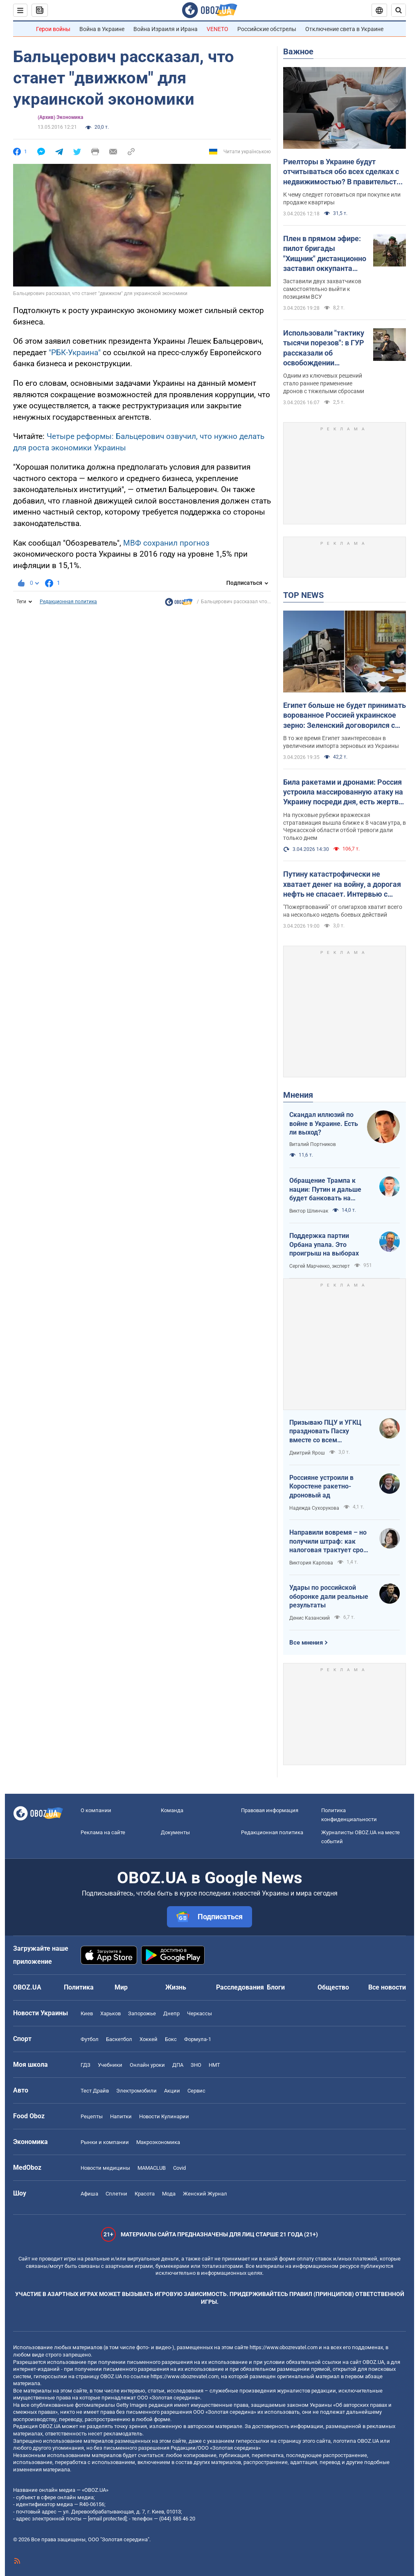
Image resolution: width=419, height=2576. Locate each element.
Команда (172, 1810)
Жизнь (175, 1987)
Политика (79, 1987)
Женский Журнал (205, 2194)
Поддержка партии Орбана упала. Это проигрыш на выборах (324, 1244)
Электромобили (136, 2091)
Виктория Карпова (311, 1563)
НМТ (214, 2065)
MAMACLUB (151, 2168)
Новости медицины (105, 2168)
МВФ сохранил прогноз (166, 543)
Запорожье (142, 2013)
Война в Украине (101, 29)
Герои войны (53, 29)
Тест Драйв (95, 2091)
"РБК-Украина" (75, 352)
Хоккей (149, 2039)
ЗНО (196, 2065)
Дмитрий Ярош (307, 1453)
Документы (175, 1832)
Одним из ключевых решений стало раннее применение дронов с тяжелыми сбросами (323, 383)
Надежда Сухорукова (314, 1508)
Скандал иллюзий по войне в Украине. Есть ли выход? (323, 1123)
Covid (179, 2168)
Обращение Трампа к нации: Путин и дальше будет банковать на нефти (325, 1190)
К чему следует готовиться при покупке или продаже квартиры (342, 198)
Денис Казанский (309, 1618)
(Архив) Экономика (60, 117)
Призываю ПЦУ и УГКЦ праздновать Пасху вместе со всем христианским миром (325, 1432)
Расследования (240, 1987)
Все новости (387, 1987)
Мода (169, 2194)
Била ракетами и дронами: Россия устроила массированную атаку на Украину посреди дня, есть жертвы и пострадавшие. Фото (344, 792)
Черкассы (199, 2013)
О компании (96, 1810)
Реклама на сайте (103, 1832)
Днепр (171, 2013)
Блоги (276, 1987)
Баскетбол (119, 2039)
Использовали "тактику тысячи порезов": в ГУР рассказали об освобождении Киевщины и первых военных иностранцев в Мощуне (324, 348)
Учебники (110, 2065)
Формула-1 (197, 2039)
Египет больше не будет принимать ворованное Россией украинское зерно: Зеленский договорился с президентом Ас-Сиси (344, 715)
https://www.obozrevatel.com (284, 2347)
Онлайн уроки (147, 2065)
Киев (87, 2013)
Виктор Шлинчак (308, 1211)
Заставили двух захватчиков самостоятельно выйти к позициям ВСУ (322, 289)
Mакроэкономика (158, 2142)
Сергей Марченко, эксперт (319, 1266)
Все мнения (306, 1642)
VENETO (217, 29)
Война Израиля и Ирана (165, 29)
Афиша (89, 2194)
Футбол (90, 2039)
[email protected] (107, 2519)
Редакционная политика (68, 601)
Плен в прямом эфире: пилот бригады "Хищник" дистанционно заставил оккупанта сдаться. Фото (324, 253)
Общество (333, 1987)
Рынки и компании (105, 2142)
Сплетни (116, 2194)
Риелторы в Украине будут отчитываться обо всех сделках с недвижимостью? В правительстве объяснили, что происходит (344, 172)
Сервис (196, 2091)
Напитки (121, 2116)
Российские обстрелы (266, 29)
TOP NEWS (303, 595)
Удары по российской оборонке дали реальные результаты (328, 1596)
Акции (172, 2091)
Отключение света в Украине (344, 29)
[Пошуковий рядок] (398, 10)
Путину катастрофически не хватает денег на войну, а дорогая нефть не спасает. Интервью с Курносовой (342, 884)
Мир (121, 1987)
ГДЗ (85, 2065)
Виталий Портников (312, 1144)
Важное (298, 51)
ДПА (177, 2065)
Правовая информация (269, 1810)
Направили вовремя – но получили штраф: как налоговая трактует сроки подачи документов (330, 1542)
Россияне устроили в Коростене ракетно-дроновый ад (321, 1486)
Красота (145, 2194)
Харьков (110, 2013)
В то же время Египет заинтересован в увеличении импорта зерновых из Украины (341, 742)
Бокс (171, 2039)
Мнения (298, 1095)
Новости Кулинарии (164, 2116)
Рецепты (92, 2116)
